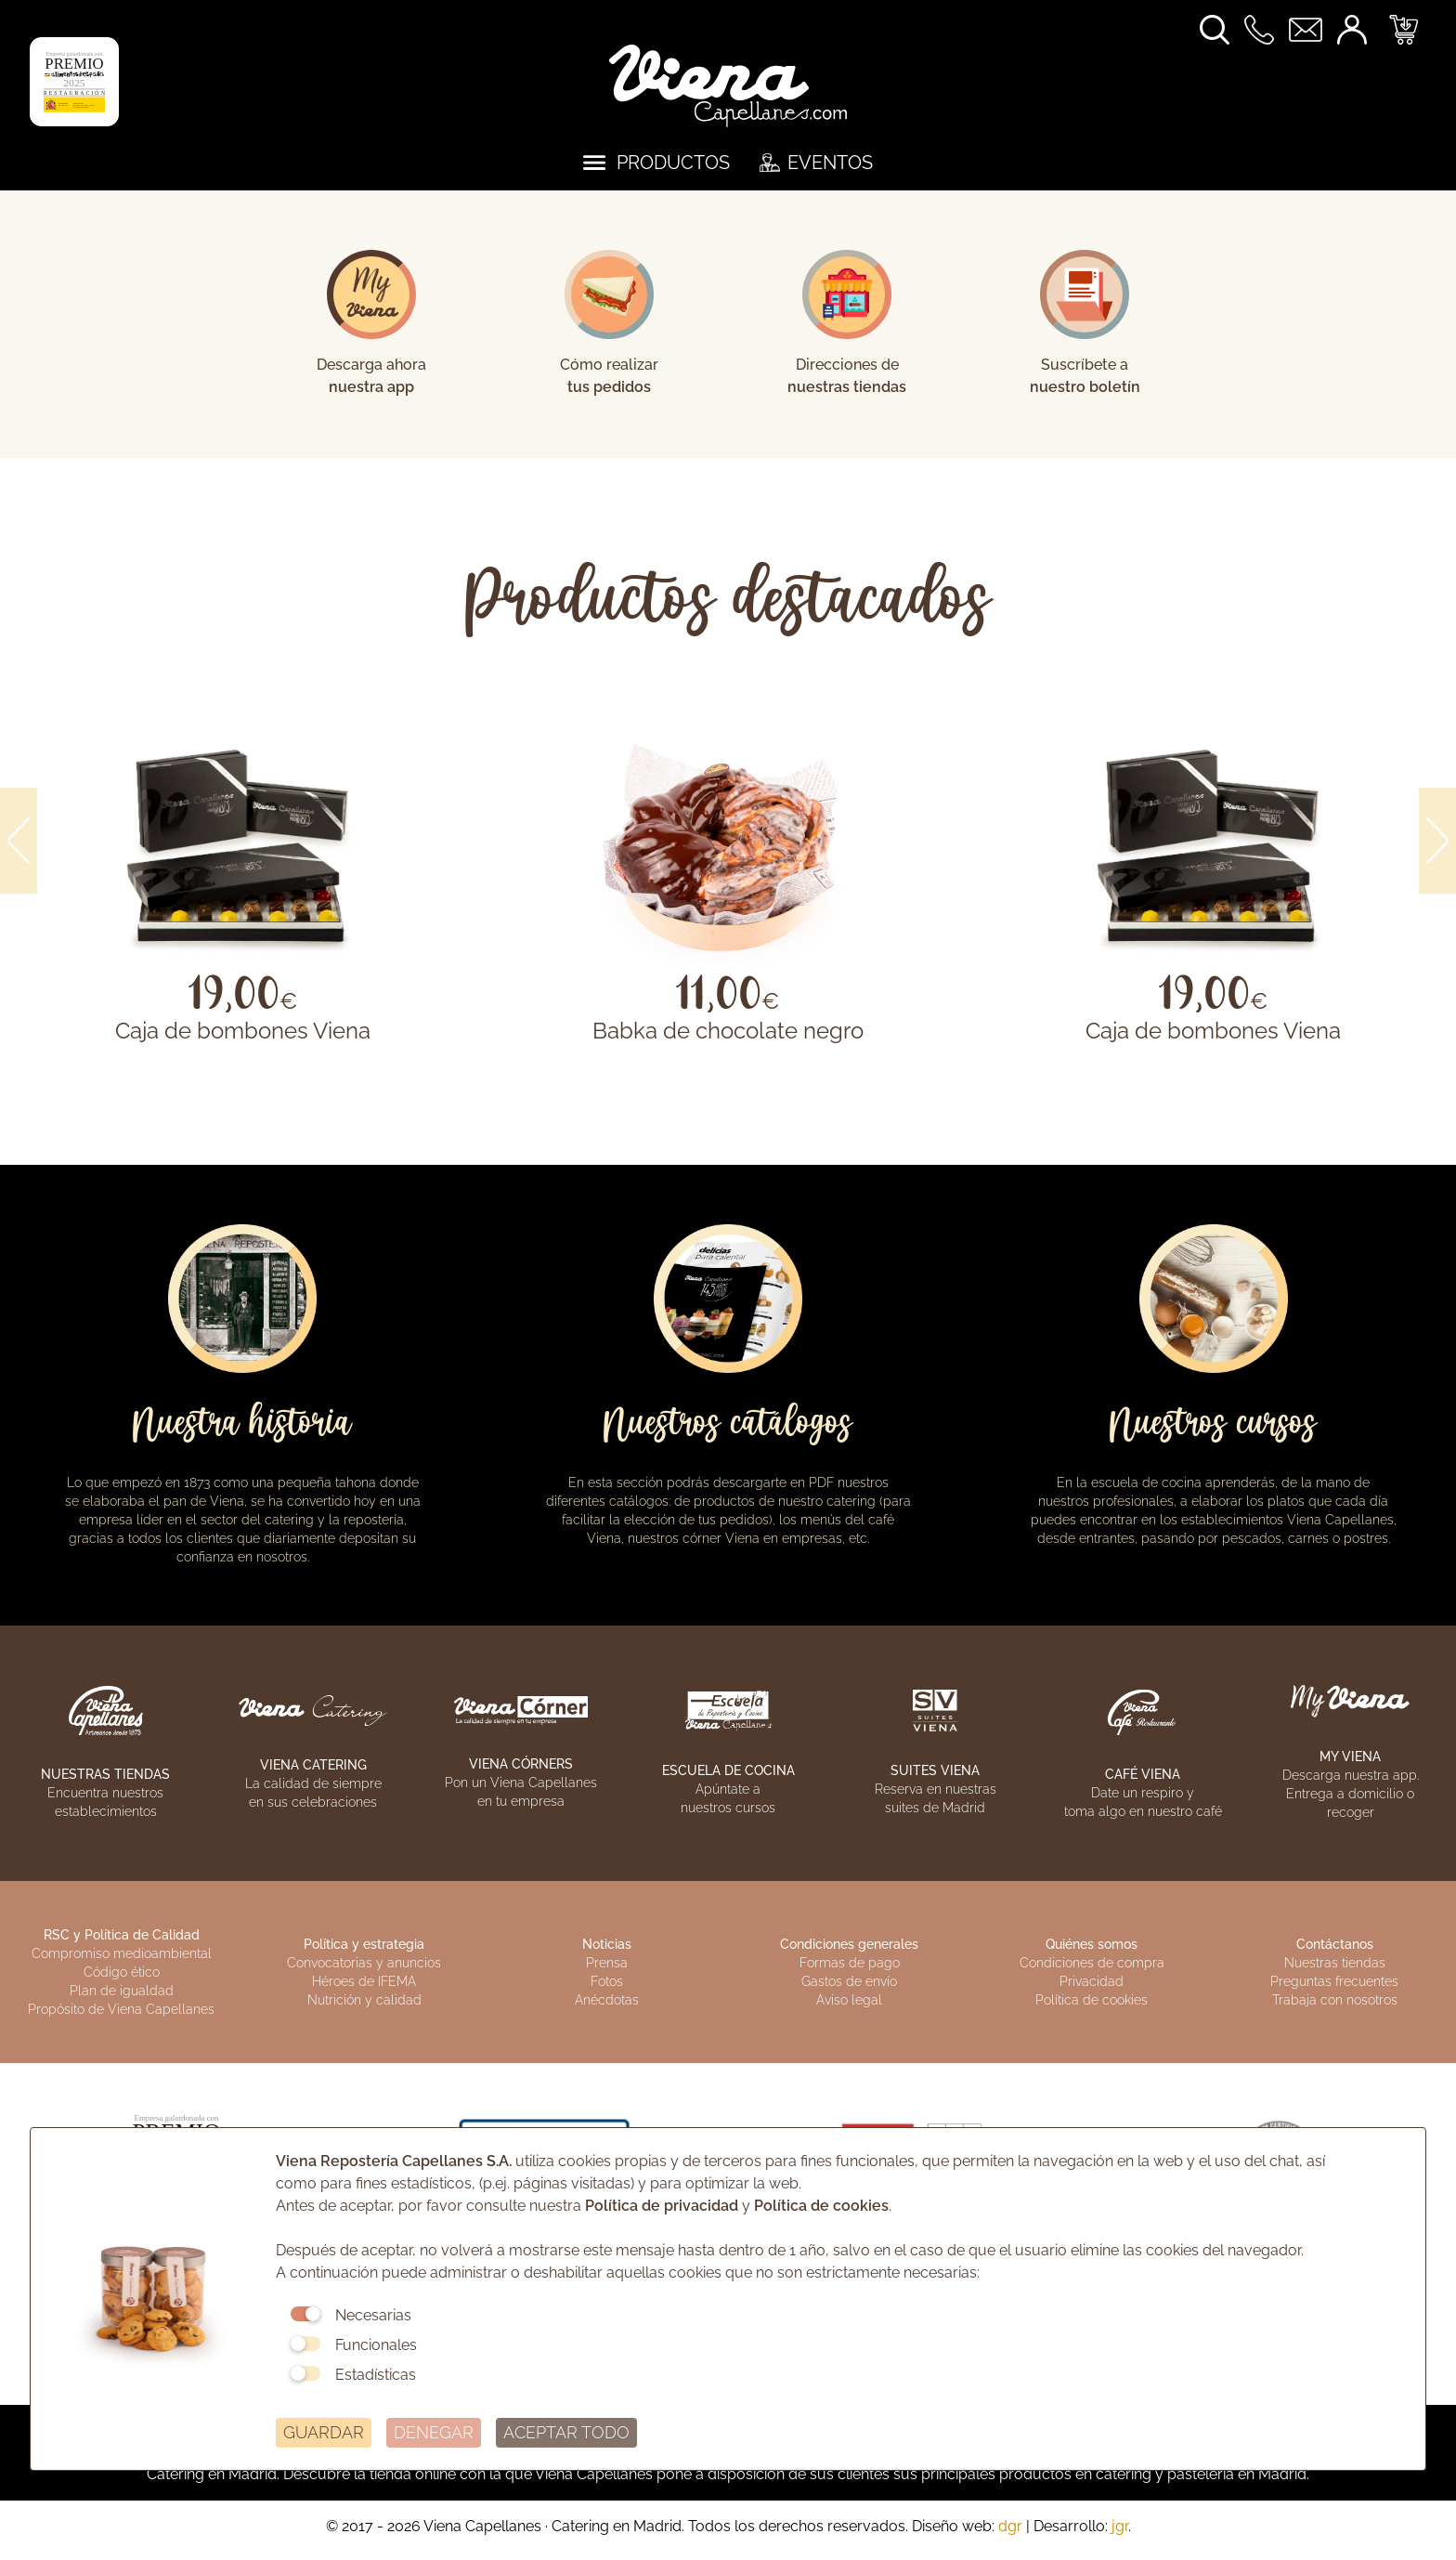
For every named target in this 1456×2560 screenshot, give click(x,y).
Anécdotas (607, 1999)
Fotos (607, 1981)
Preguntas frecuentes (1334, 1981)
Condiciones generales (849, 1944)
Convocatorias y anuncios (364, 1962)
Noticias (606, 1944)
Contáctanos (1334, 1944)
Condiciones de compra (1092, 1962)
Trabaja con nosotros (1335, 1999)
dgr (1010, 2526)
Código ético (122, 1972)
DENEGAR (434, 2432)
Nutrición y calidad (364, 1999)
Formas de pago (850, 1962)
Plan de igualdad (122, 1990)
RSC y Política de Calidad (122, 1934)
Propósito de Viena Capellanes (121, 2009)
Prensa (607, 1962)
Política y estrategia (364, 1944)
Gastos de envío (849, 1981)
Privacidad (1092, 1981)
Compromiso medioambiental (122, 1953)
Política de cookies (1091, 1999)
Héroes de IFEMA (364, 1981)
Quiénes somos (1092, 1944)
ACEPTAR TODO (566, 2432)
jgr (1120, 2526)
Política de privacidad (661, 2205)
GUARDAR (323, 2432)
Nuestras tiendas (1334, 1962)
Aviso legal (849, 1999)
